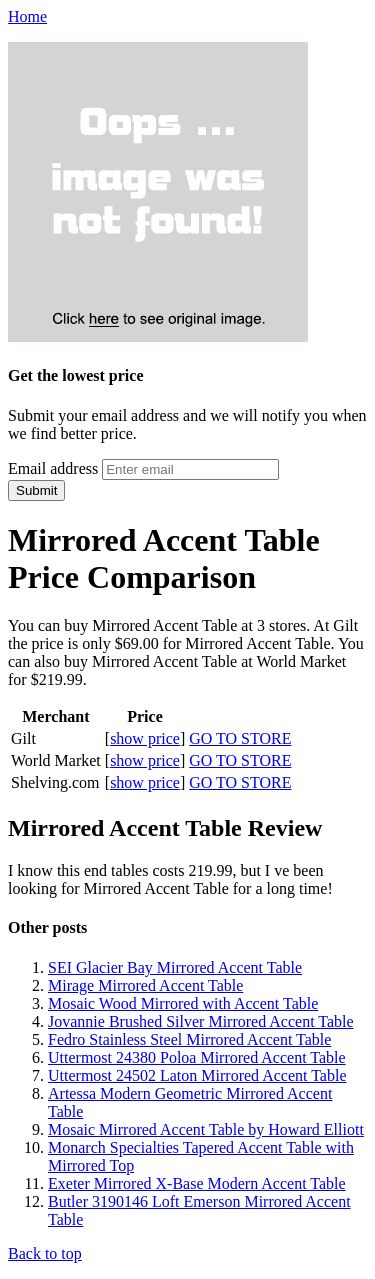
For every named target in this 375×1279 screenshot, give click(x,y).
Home (27, 16)
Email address (53, 468)
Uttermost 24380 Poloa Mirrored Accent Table (197, 1057)
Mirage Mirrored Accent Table (145, 985)
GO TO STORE (240, 738)
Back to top (45, 1253)
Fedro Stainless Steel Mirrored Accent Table (189, 1039)
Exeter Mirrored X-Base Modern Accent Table (197, 1183)
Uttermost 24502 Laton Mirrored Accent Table (197, 1075)
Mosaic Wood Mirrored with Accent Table (183, 1003)
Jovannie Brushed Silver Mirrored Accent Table (201, 1021)
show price (145, 738)
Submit (36, 490)
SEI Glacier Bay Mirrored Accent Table (175, 967)
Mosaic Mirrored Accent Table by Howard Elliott (206, 1129)
